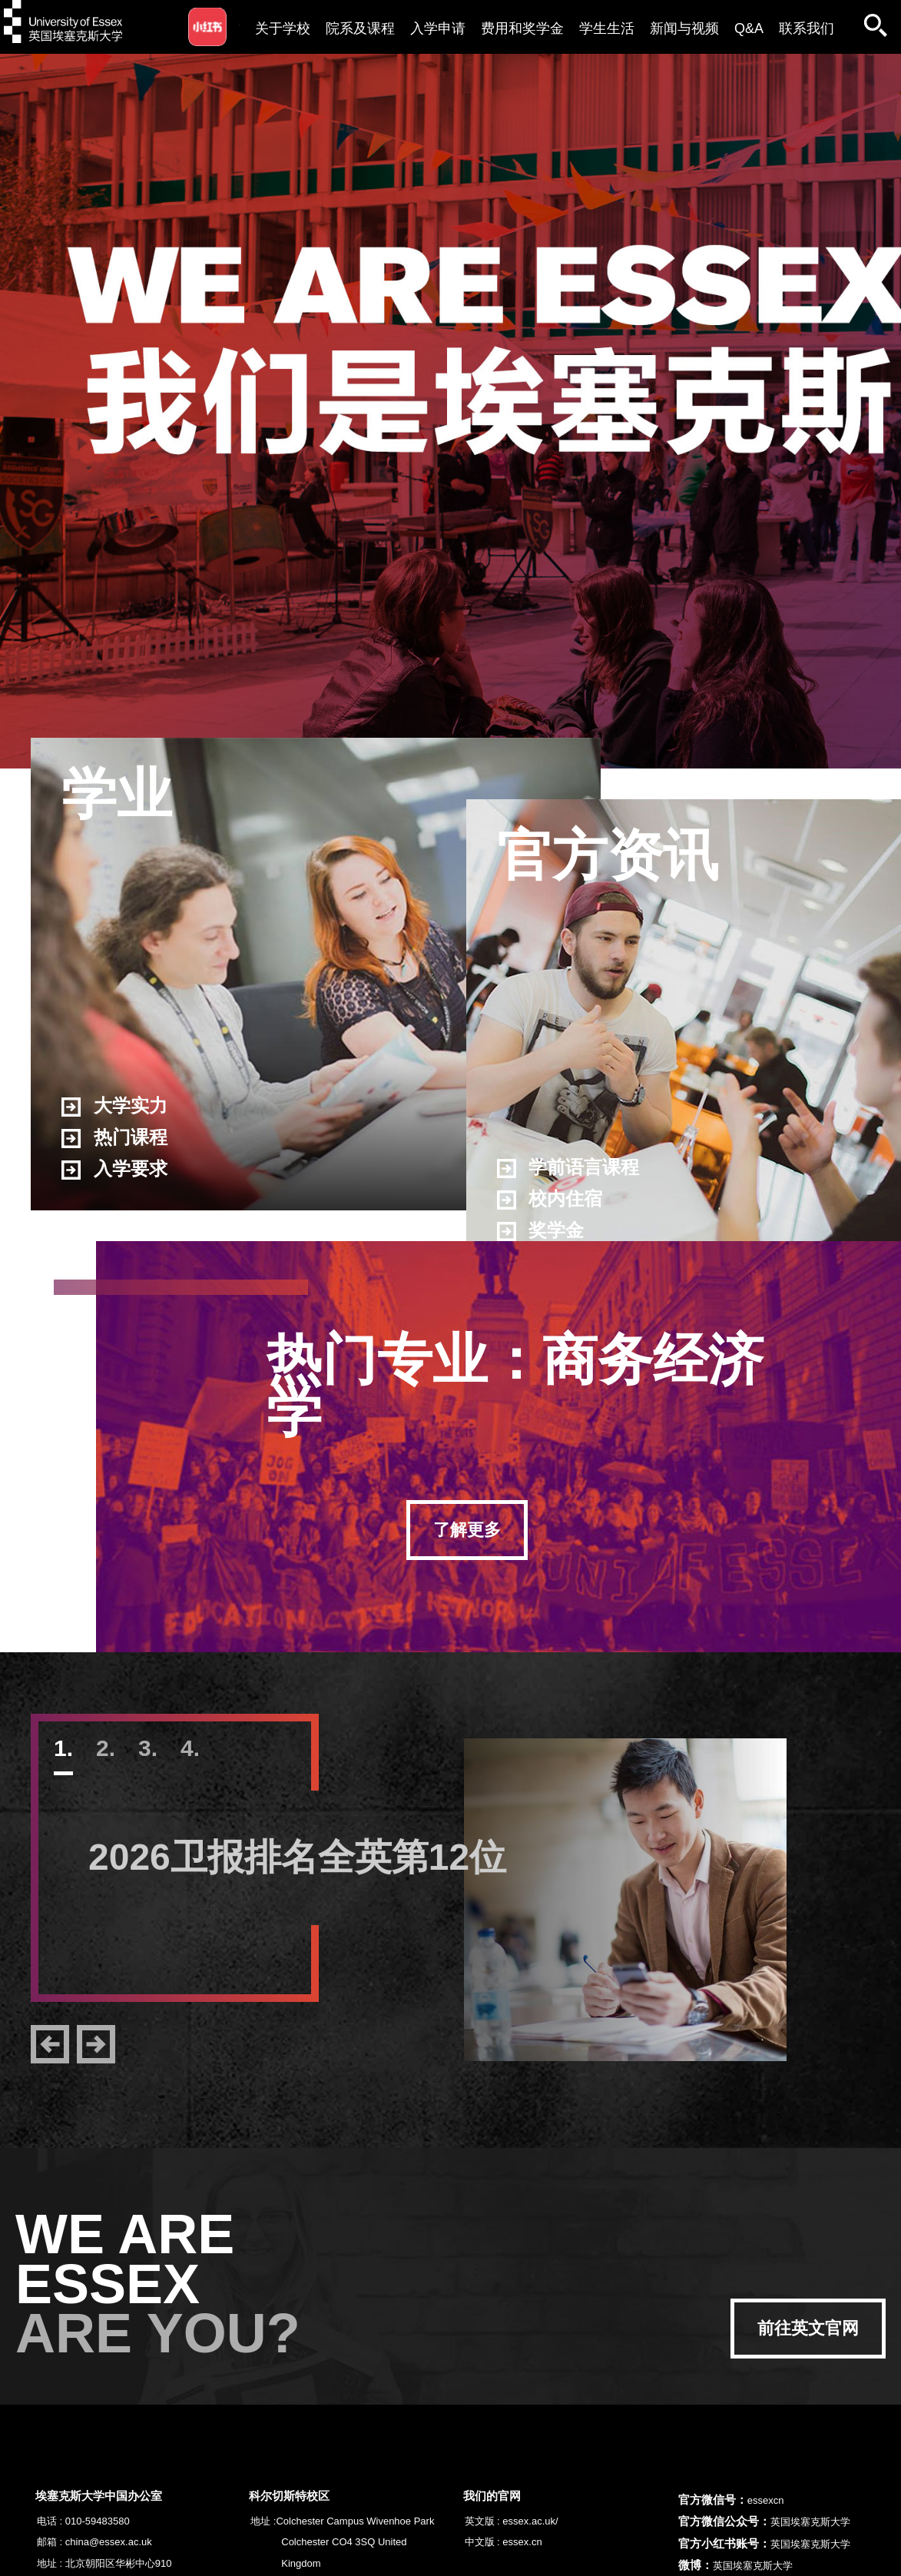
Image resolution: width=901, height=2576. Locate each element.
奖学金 (541, 1231)
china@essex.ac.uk (108, 2542)
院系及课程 (360, 28)
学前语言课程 (568, 1168)
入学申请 (437, 28)
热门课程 (114, 1138)
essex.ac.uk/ (530, 2521)
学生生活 (606, 28)
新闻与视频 (684, 28)
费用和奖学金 (522, 28)
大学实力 (114, 1107)
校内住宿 (550, 1200)
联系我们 (806, 28)
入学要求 (114, 1170)
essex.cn (522, 2542)
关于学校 (282, 28)
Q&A (749, 28)
